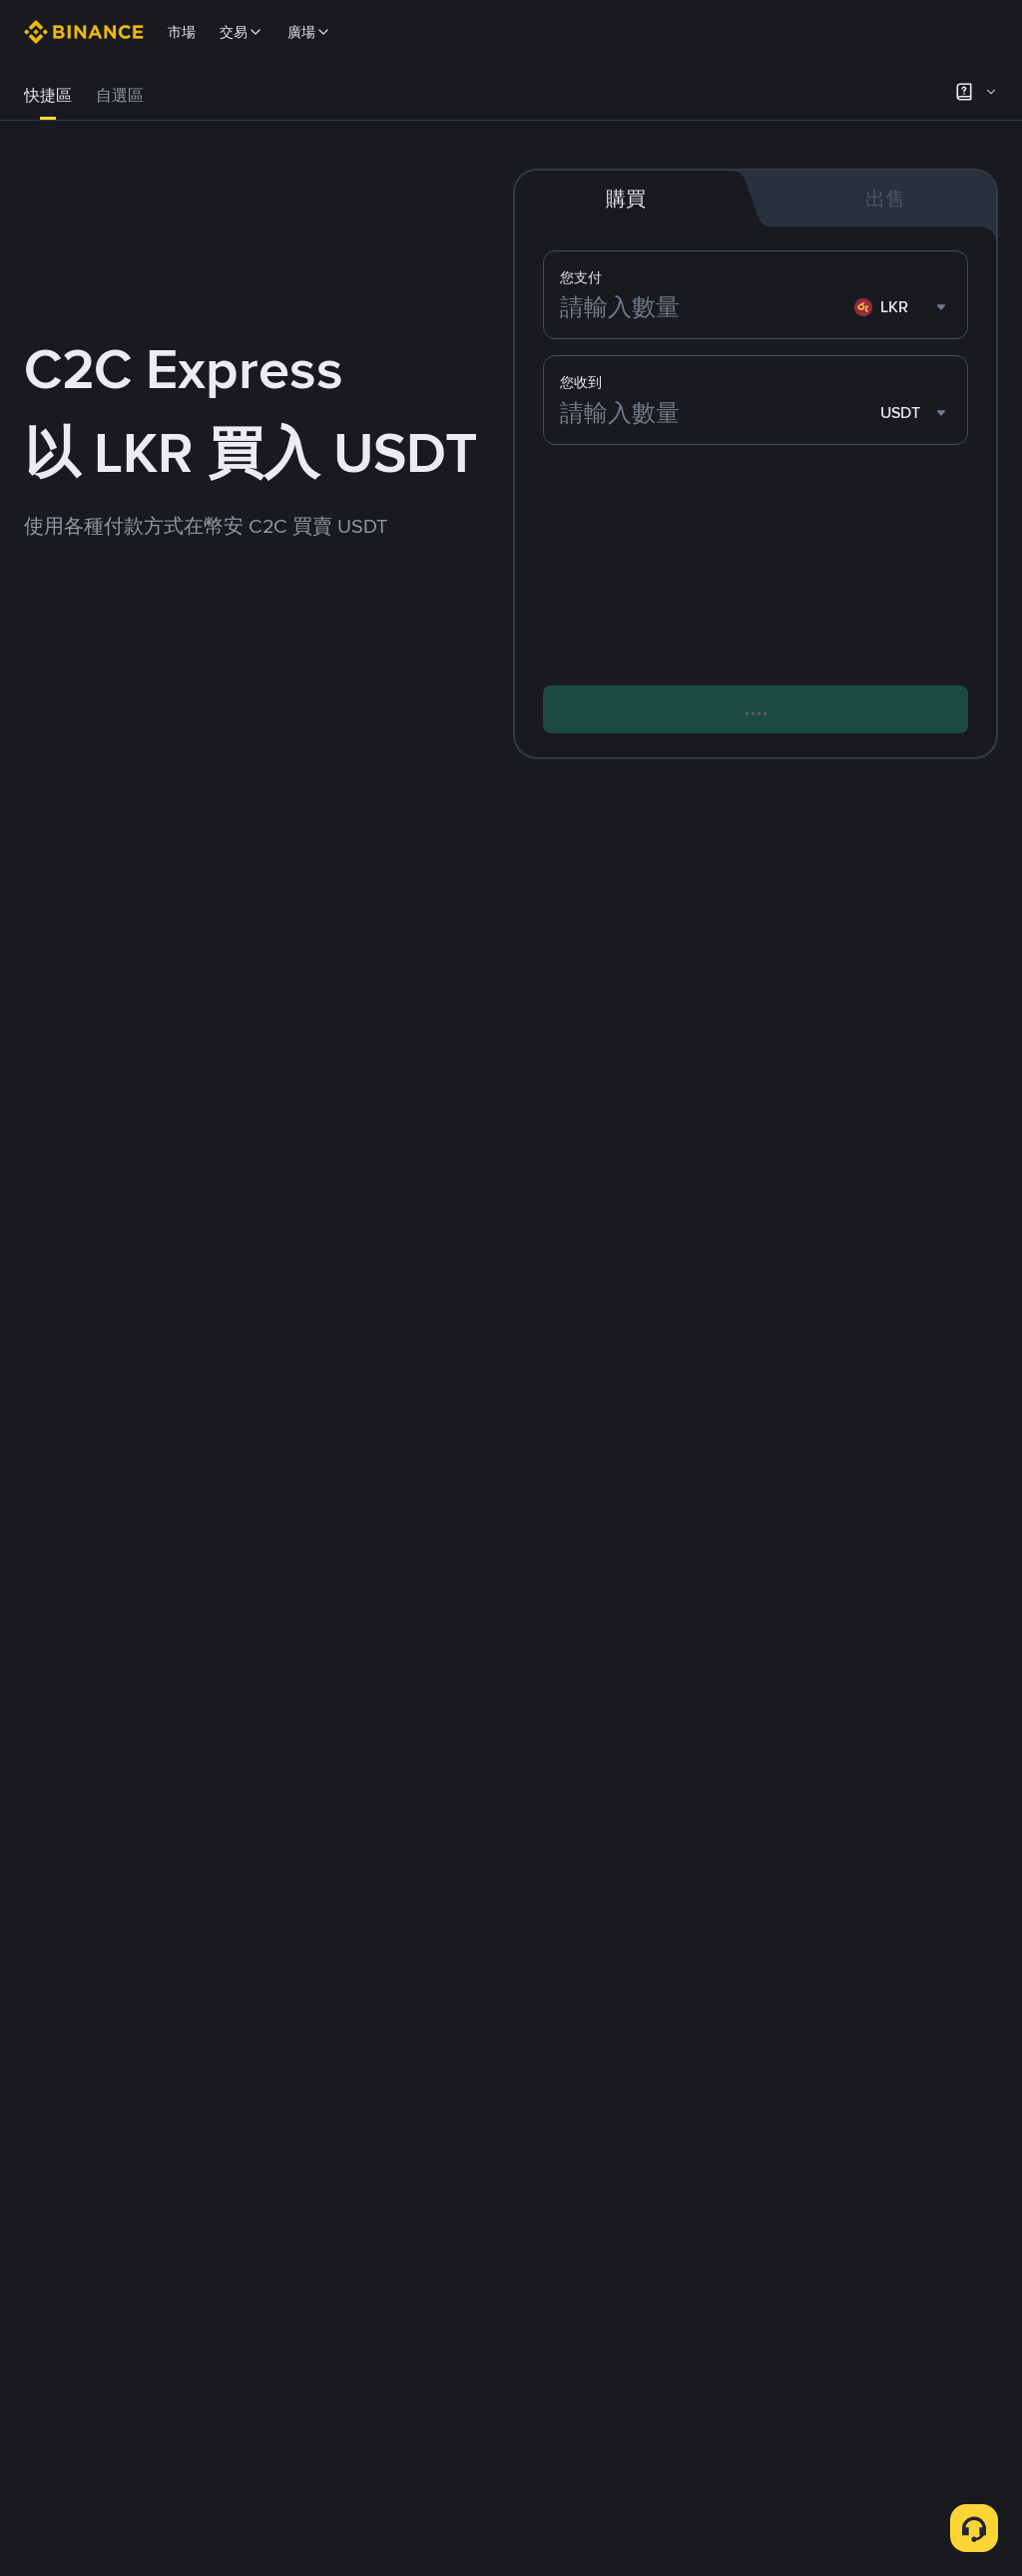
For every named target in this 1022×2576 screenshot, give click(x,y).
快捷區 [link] (48, 95)
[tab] (48, 96)
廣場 (309, 32)
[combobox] (902, 309)
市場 (182, 32)
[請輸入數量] (703, 309)
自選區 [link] (120, 95)
